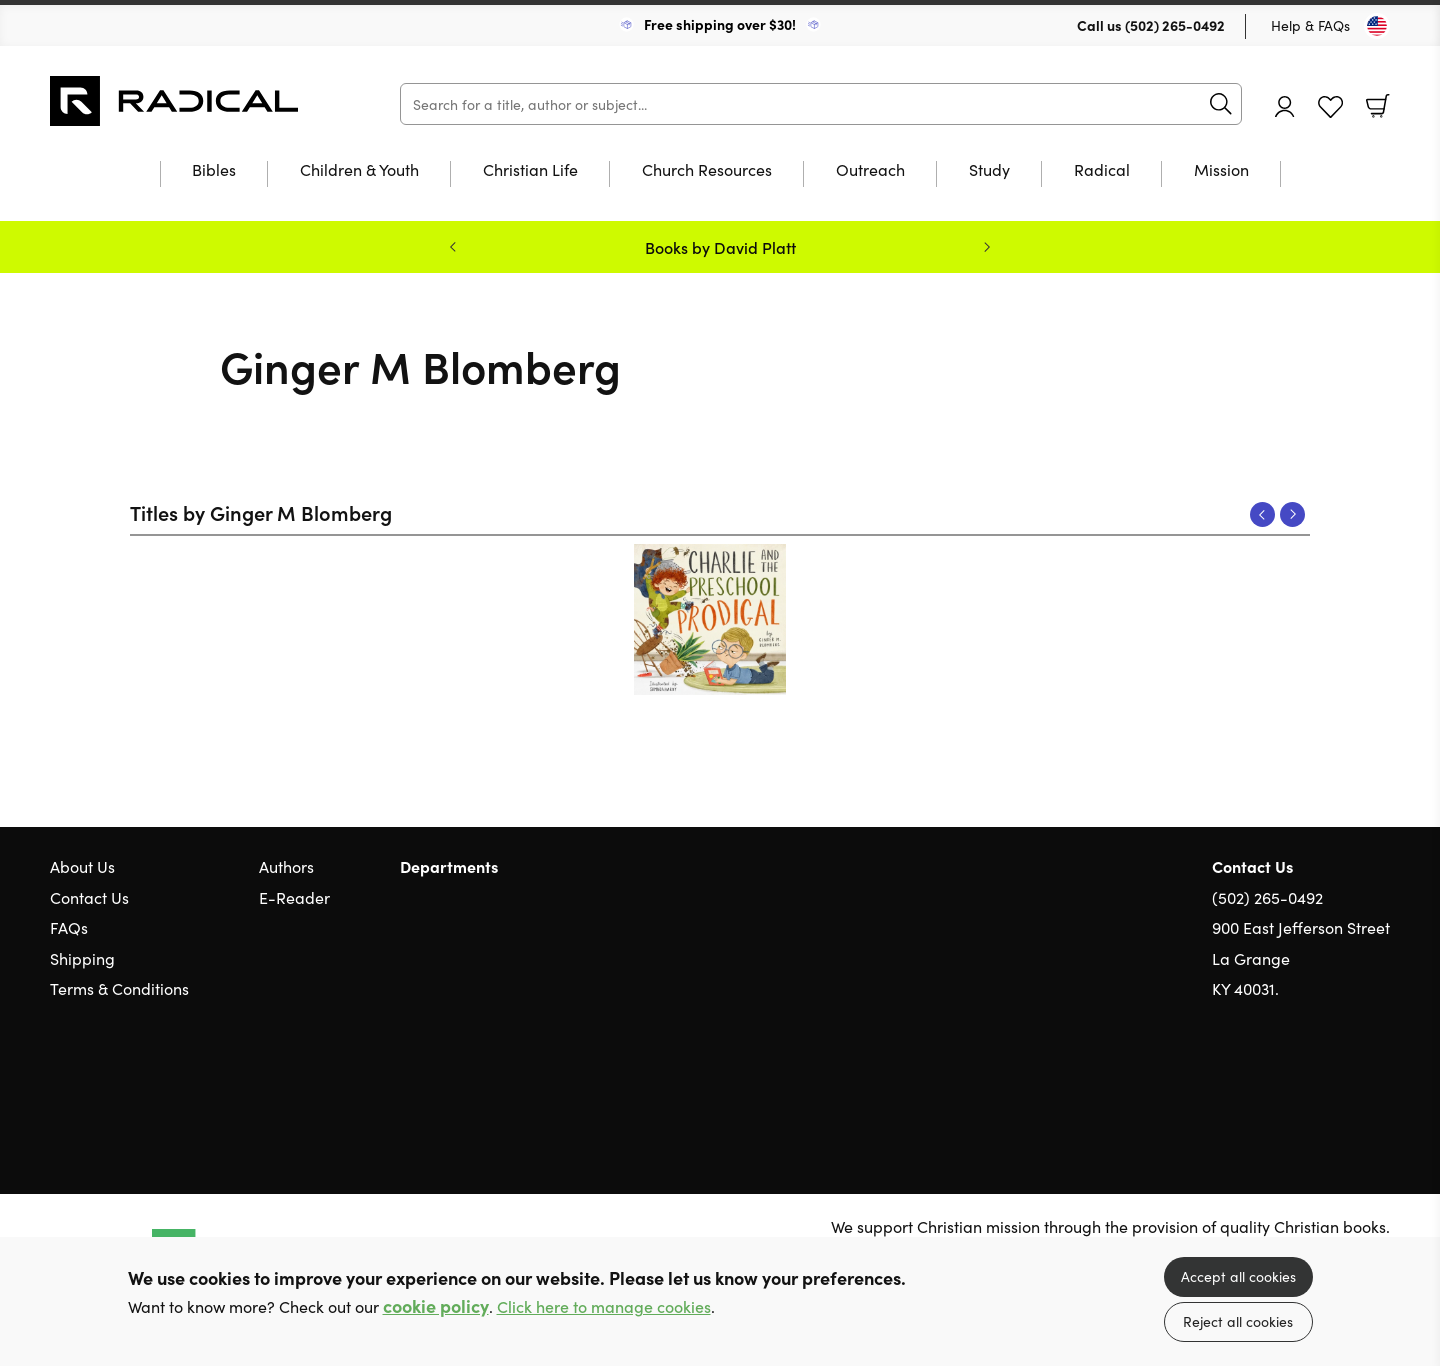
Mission (1221, 170)
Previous (1262, 514)
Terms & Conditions (119, 988)
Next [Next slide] (987, 247)
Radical (1102, 170)
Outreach (870, 170)
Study (989, 170)
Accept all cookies (1238, 1276)
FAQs (69, 927)
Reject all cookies (1238, 1321)
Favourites (1330, 107)
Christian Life (530, 170)
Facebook (1345, 1083)
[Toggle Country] (1377, 26)
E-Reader (294, 897)
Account (1285, 106)
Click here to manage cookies (604, 1306)
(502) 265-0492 (1175, 25)
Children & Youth (359, 170)
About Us (82, 866)
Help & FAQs (1310, 25)
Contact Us (89, 897)
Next (1292, 514)
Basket (1378, 106)
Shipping (82, 958)
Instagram (1380, 1084)
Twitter (1308, 1084)
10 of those (175, 101)
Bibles (214, 170)
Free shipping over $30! (720, 24)
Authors (286, 866)
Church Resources (707, 170)
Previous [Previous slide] (453, 247)
